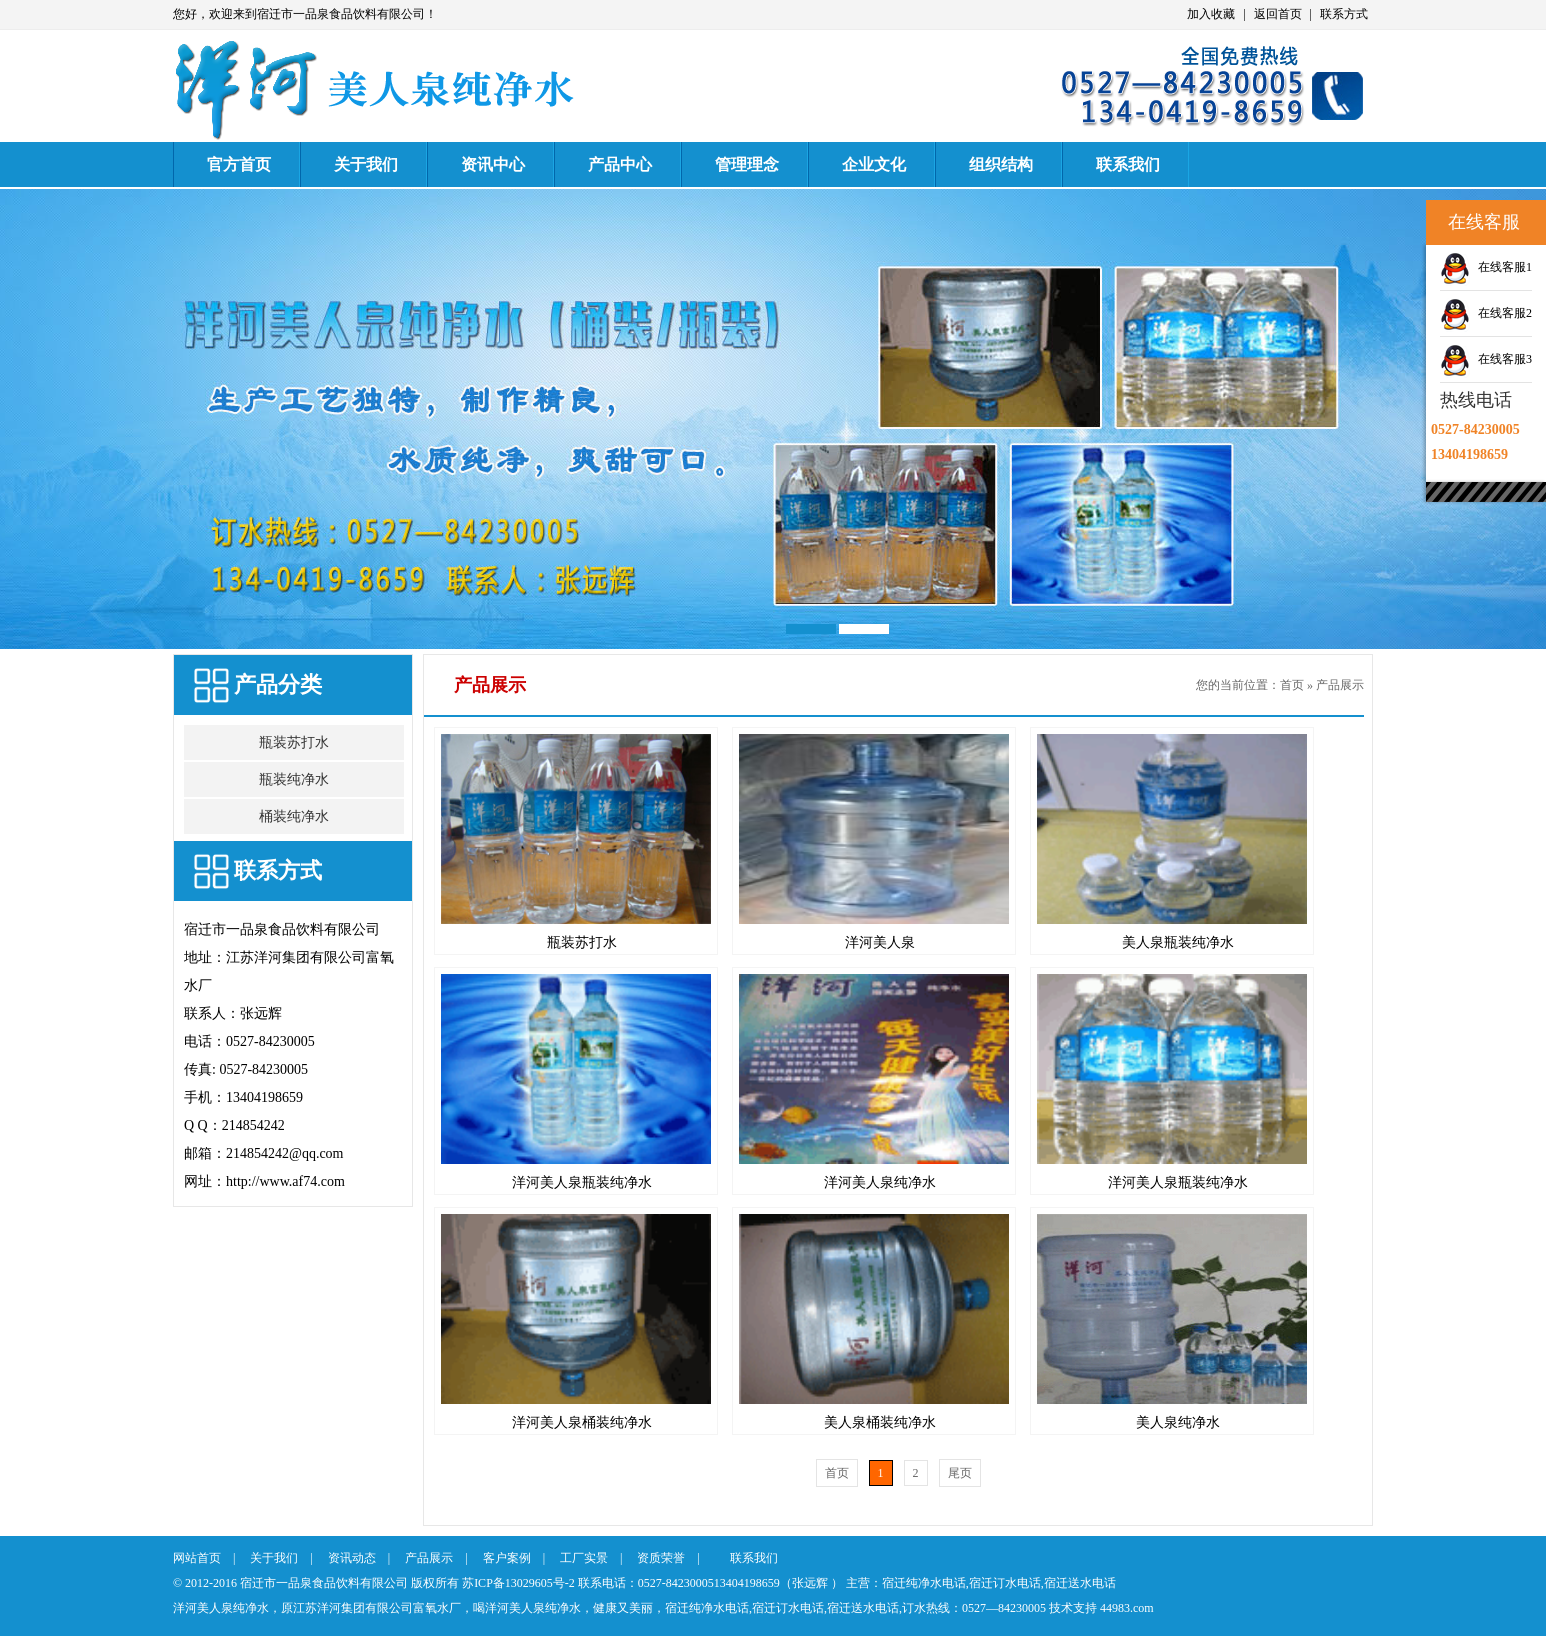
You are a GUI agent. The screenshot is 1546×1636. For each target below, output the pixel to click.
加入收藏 (1211, 14)
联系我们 (1128, 164)
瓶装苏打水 (294, 742)
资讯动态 (352, 1558)
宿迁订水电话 (1005, 1583)
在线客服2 (1505, 313)
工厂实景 (584, 1558)
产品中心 (620, 164)
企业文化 (874, 164)
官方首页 (239, 164)
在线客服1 (1505, 267)
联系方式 (1344, 14)
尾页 (960, 1473)
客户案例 (507, 1558)
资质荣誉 (661, 1558)
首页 (1292, 685)
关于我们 (366, 164)
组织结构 (1001, 164)
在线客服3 (1505, 359)
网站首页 (197, 1558)
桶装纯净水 (294, 816)
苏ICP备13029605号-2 (518, 1583)
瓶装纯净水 (294, 779)
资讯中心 (493, 164)
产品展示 (1340, 685)
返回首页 (1278, 14)
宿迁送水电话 (1080, 1583)
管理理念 (747, 164)
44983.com (1127, 1608)
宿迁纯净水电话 (924, 1583)
